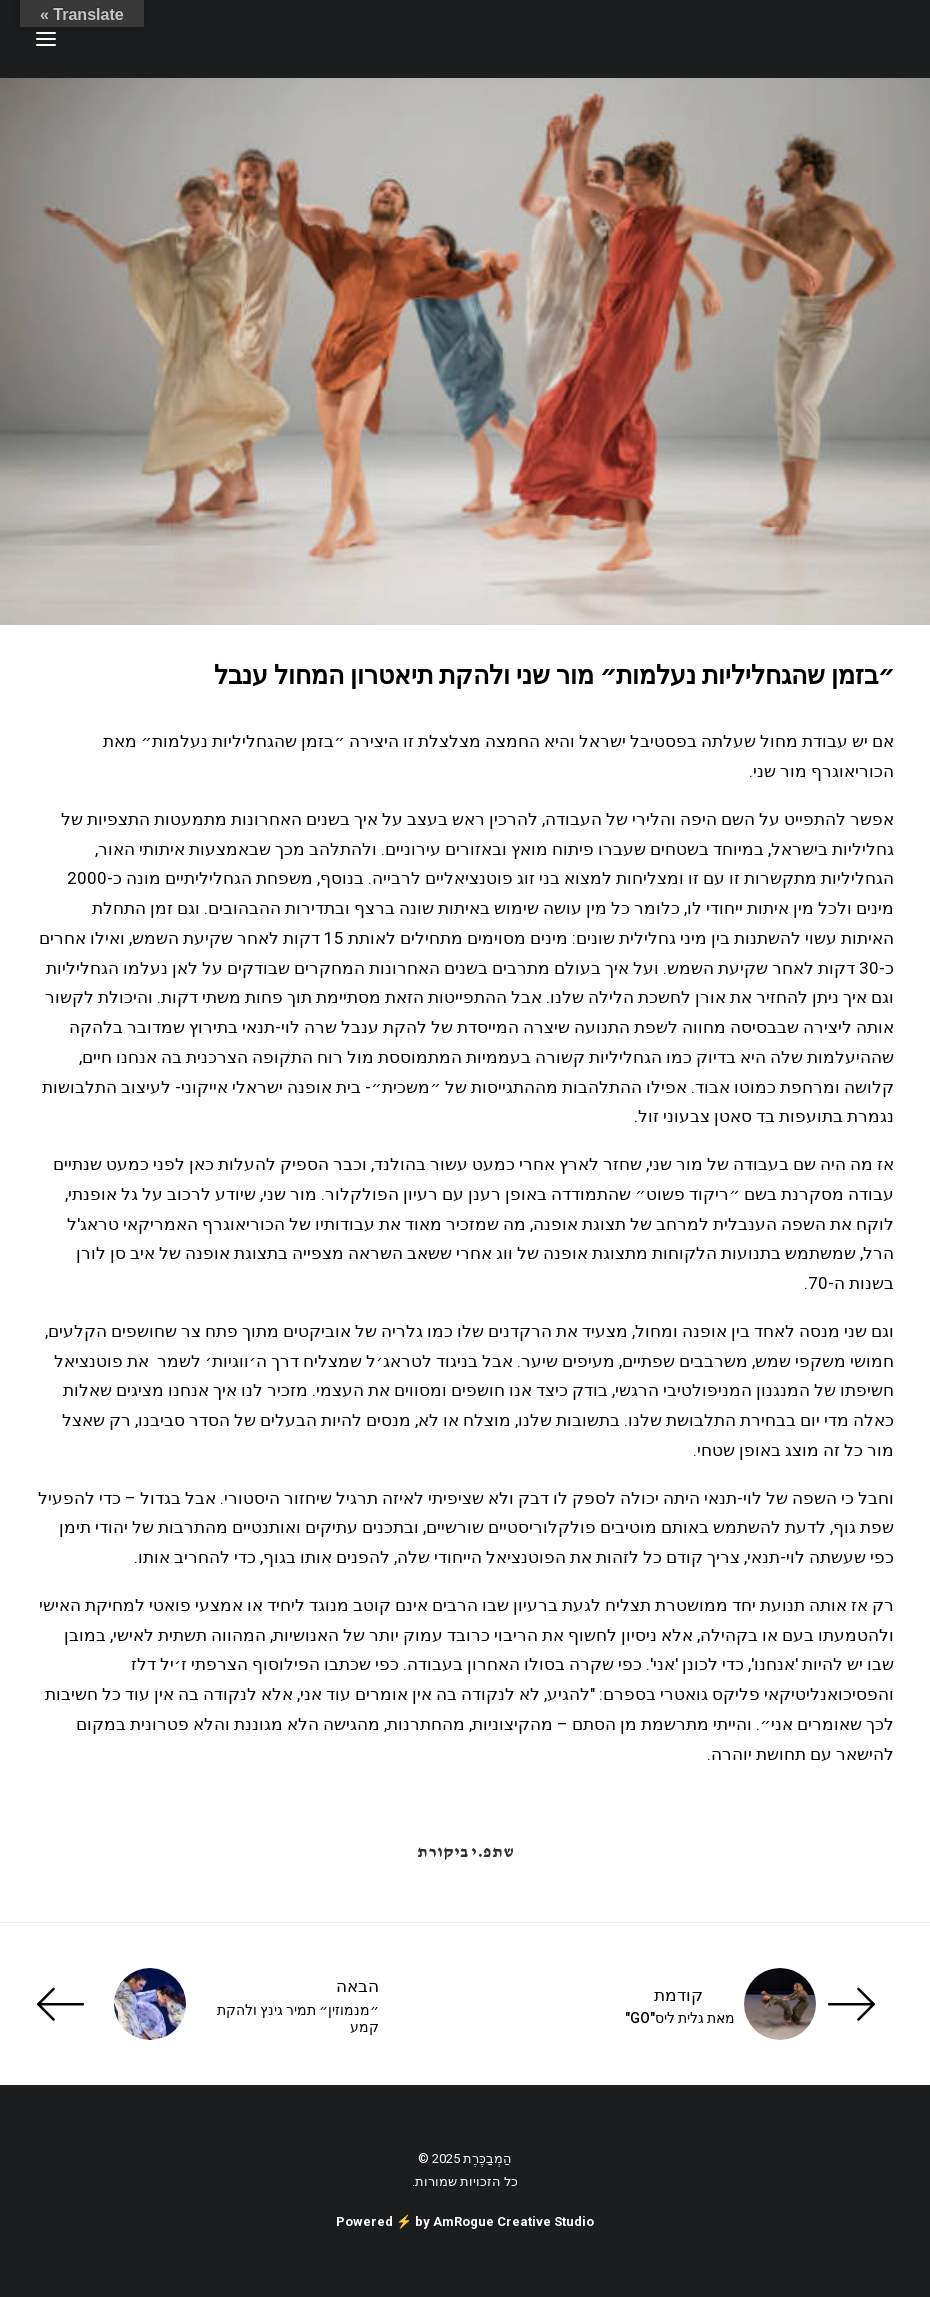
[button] (46, 39)
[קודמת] (722, 2004)
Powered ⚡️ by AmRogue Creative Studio (465, 2221)
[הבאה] (207, 2004)
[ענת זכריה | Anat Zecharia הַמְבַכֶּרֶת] (794, 39)
